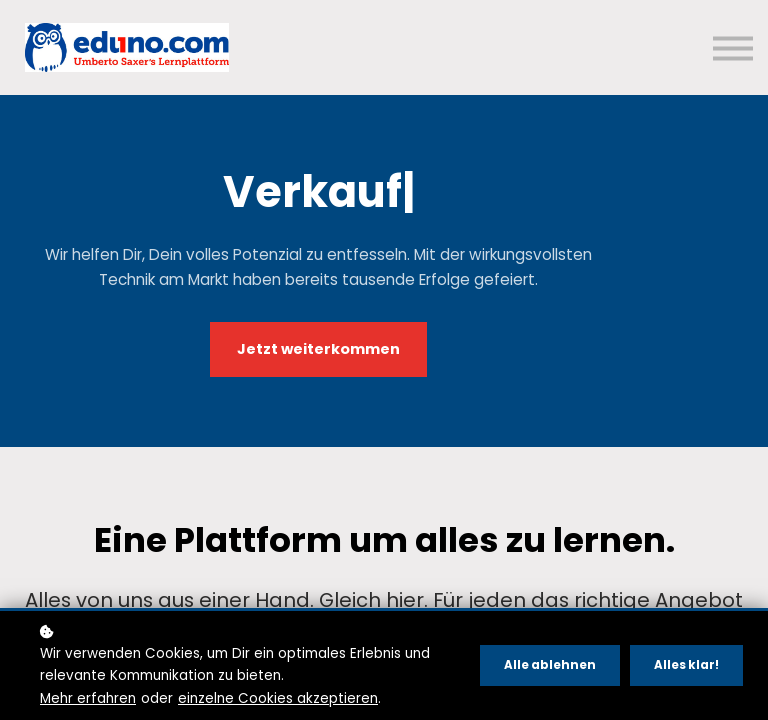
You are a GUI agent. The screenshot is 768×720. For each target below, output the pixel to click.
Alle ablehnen (550, 665)
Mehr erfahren (88, 698)
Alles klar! (686, 665)
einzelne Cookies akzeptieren (278, 698)
